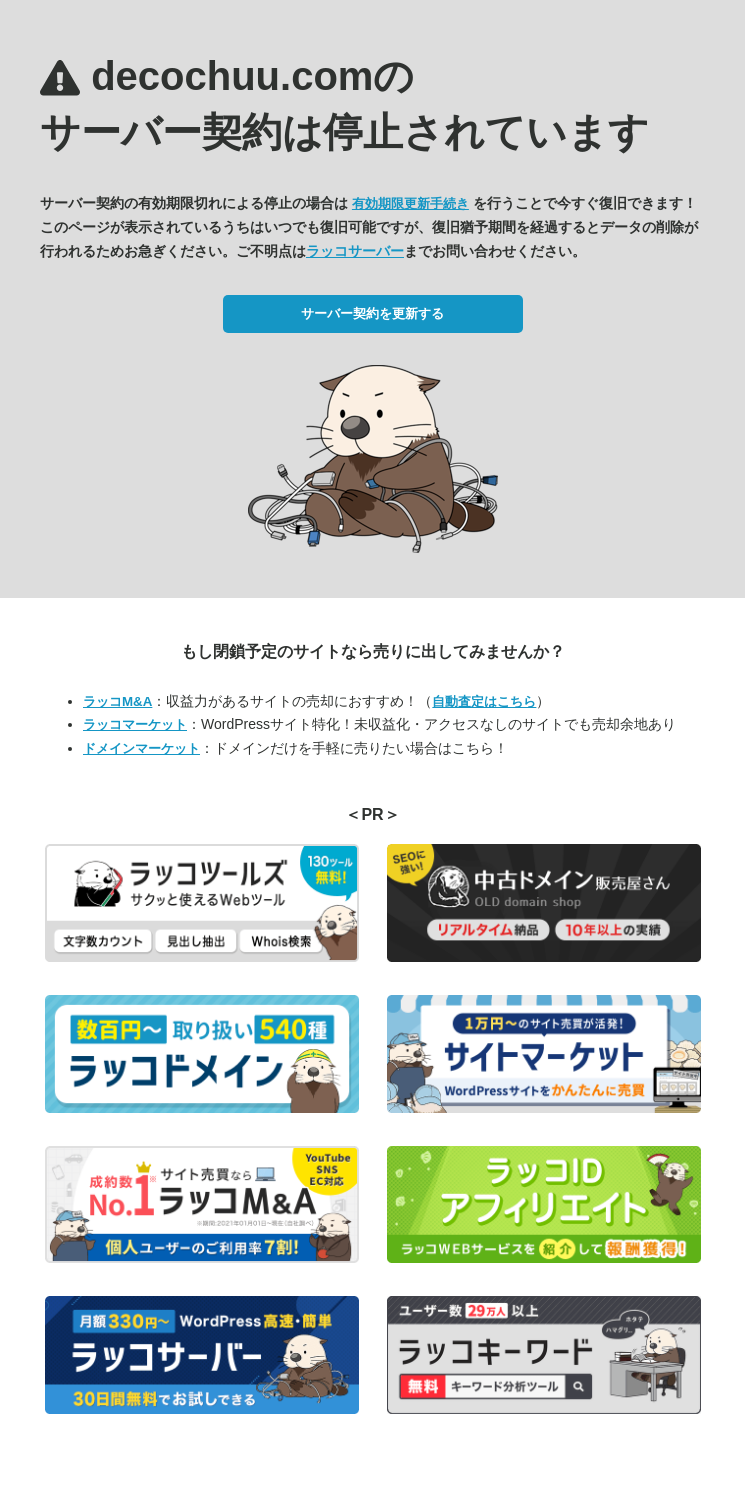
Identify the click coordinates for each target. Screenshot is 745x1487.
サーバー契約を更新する (372, 313)
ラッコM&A (117, 701)
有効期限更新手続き (410, 203)
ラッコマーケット (135, 724)
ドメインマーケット (141, 748)
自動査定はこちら (484, 701)
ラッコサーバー (355, 251)
